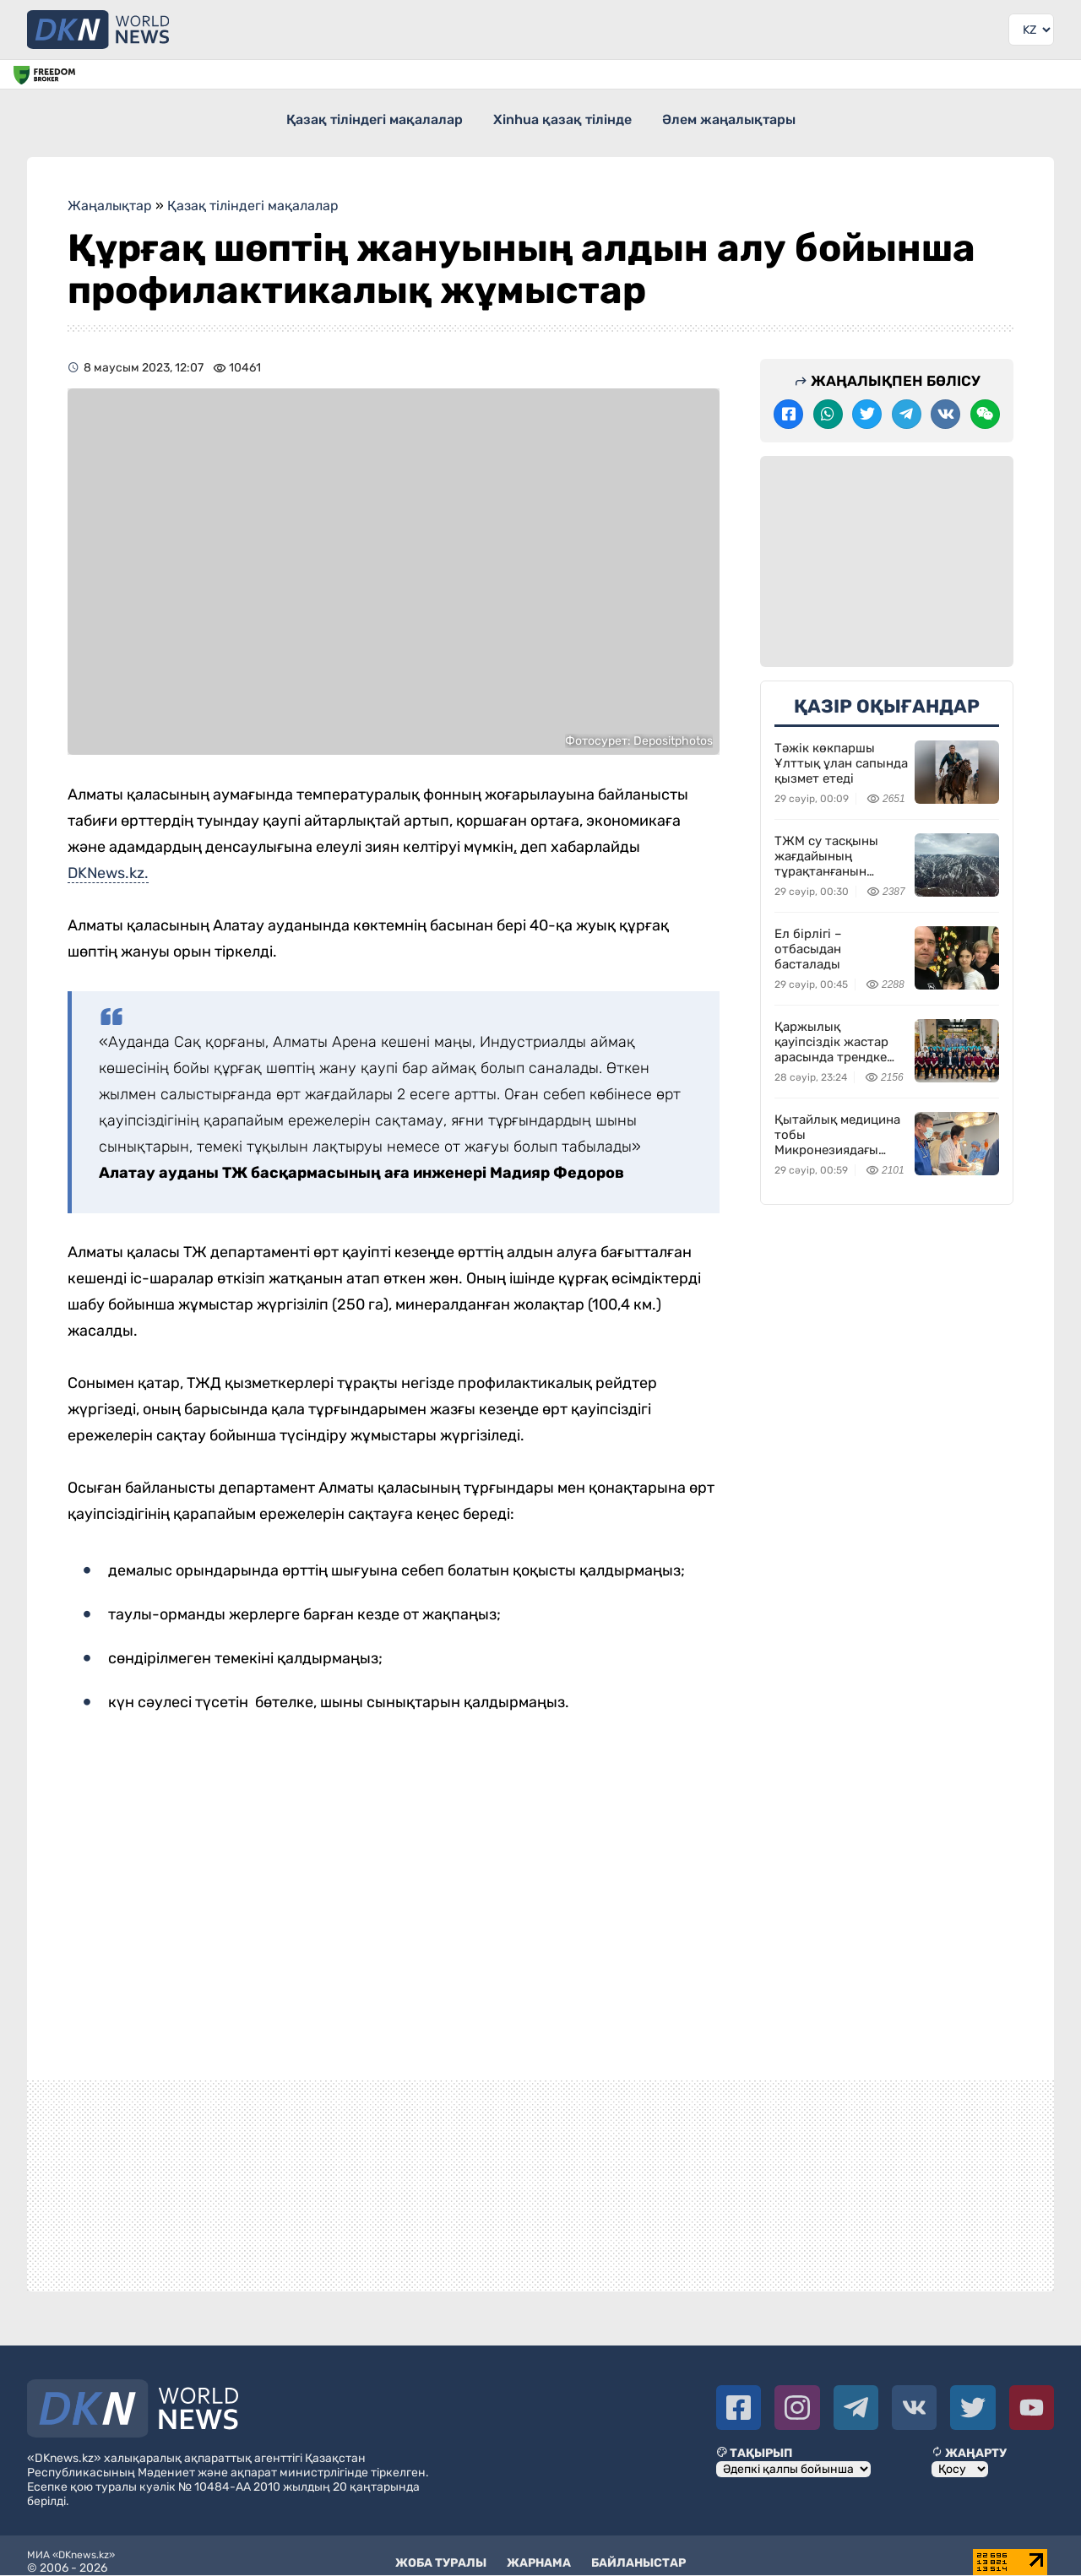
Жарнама (539, 2551)
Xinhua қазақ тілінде (562, 117)
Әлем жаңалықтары (744, 117)
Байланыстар (638, 2551)
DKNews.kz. (108, 861)
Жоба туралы (440, 2551)
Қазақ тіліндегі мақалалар (359, 117)
